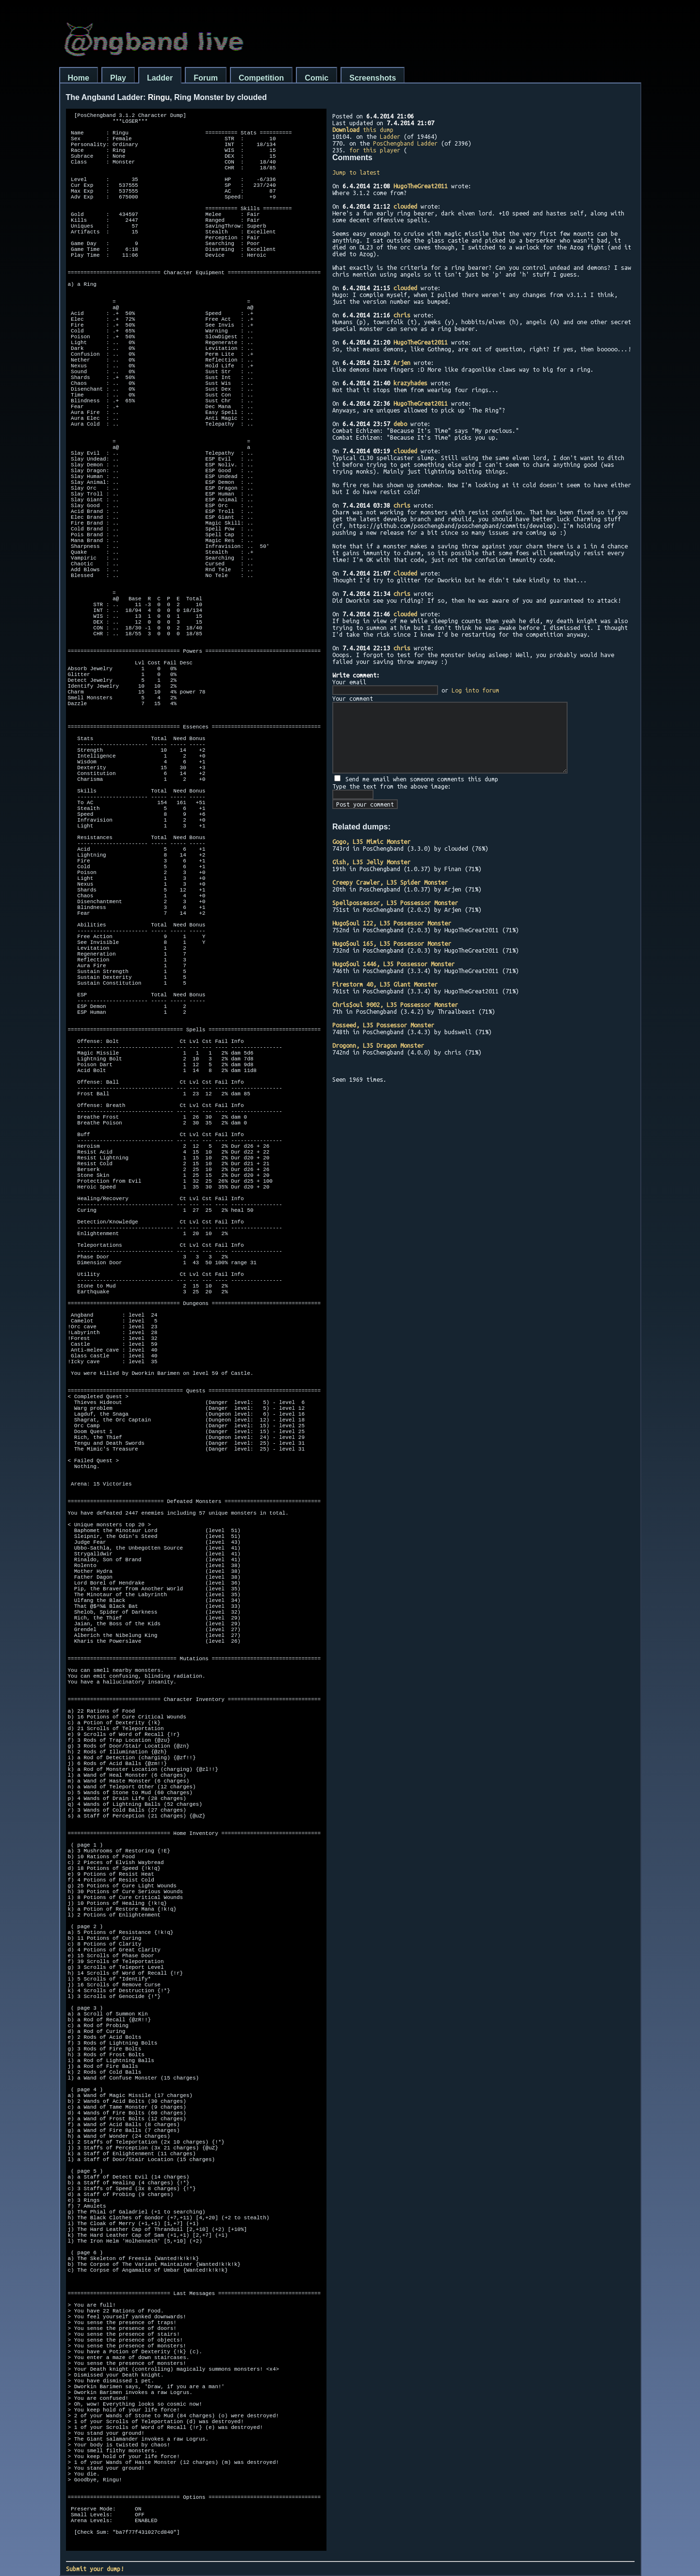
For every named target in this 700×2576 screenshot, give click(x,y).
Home (78, 78)
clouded (405, 206)
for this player (374, 150)
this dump (362, 129)
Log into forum (475, 690)
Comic (316, 78)
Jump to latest (356, 172)
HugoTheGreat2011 (420, 185)
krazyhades (410, 383)
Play (118, 78)
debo (400, 423)
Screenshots (372, 78)
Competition (261, 78)
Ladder (160, 78)
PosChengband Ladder (405, 143)
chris (401, 315)
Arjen (401, 362)
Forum (206, 78)
